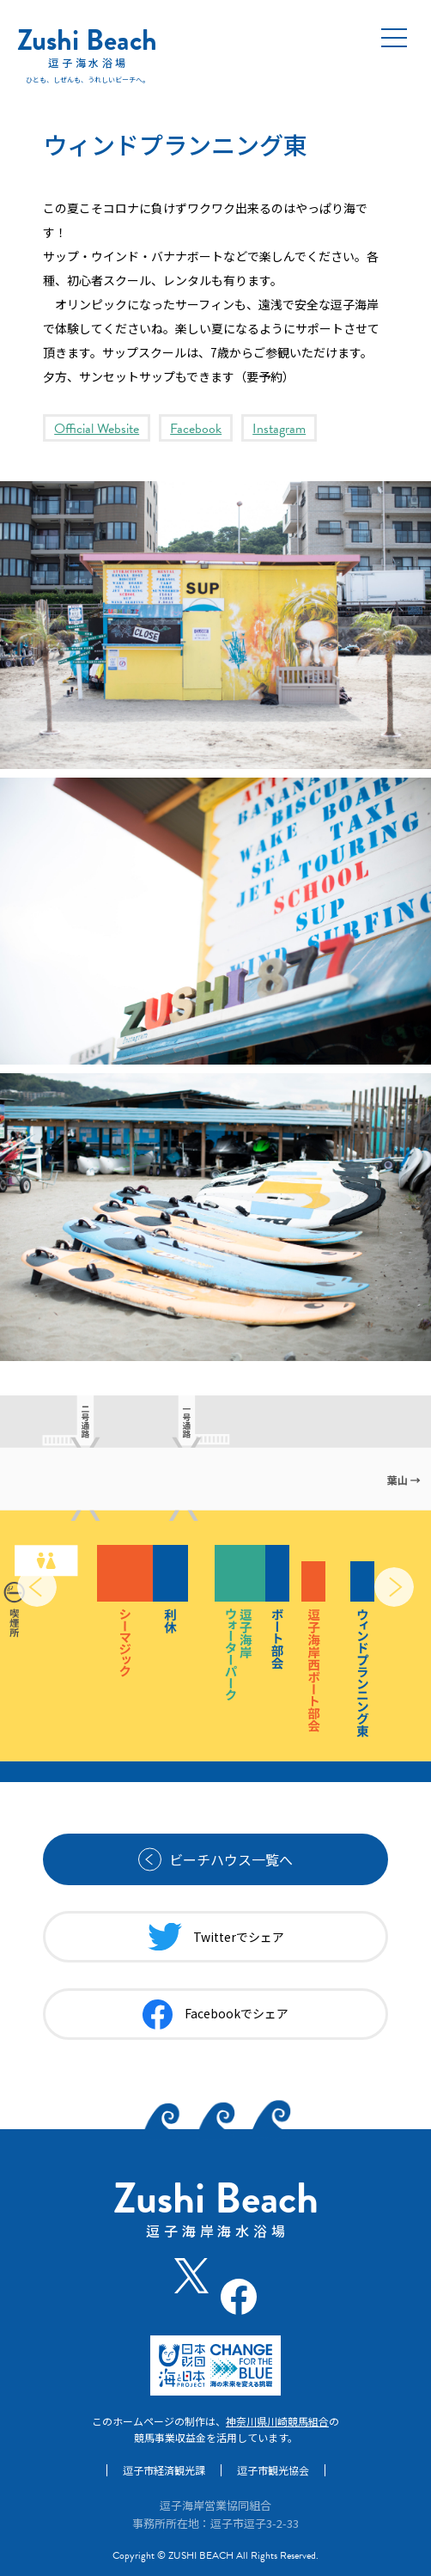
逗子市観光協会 (273, 2470)
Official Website (96, 428)
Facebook (196, 428)
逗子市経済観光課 (164, 2470)
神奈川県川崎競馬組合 (277, 2421)
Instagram (279, 428)
